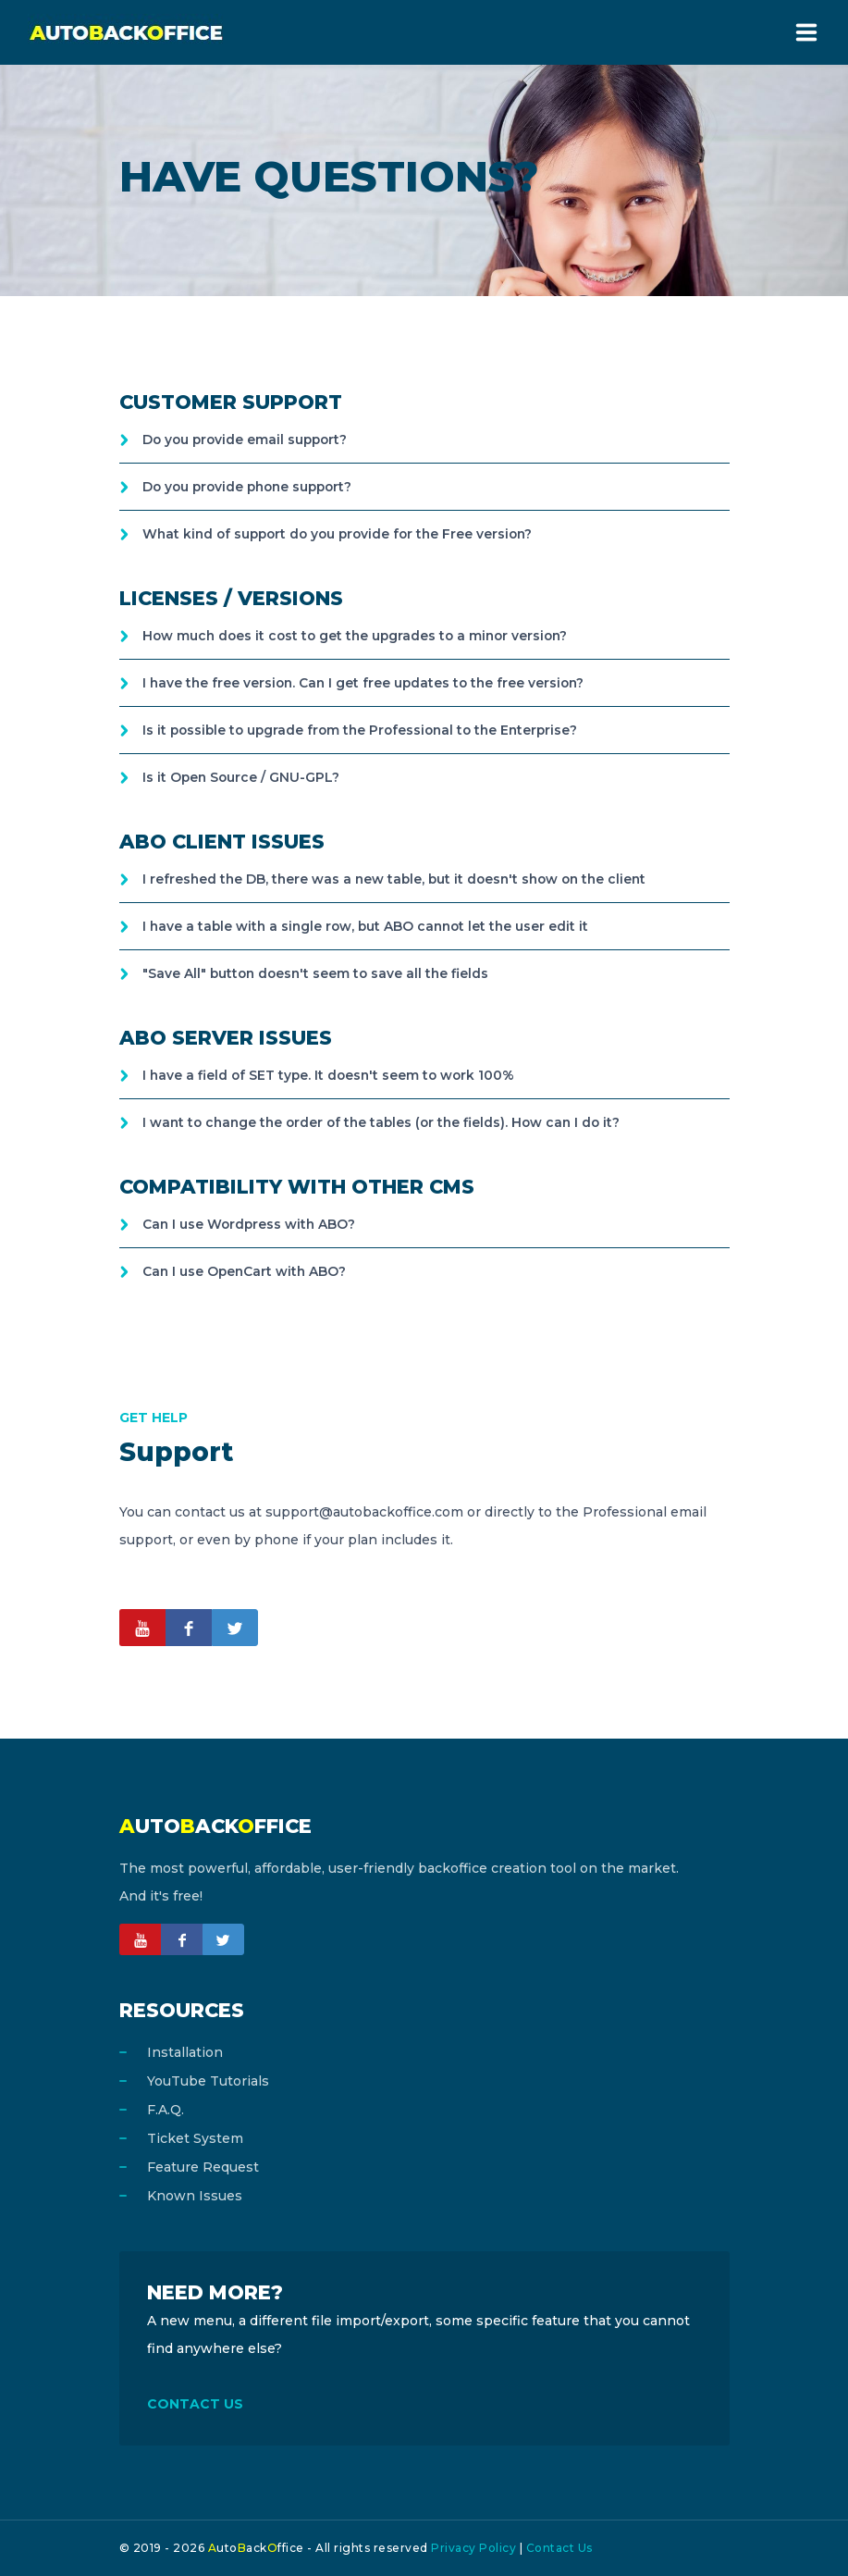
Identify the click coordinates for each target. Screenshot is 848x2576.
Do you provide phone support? (252, 486)
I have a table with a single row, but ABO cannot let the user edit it (369, 926)
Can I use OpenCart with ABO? (246, 1271)
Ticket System (195, 2138)
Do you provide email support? (247, 439)
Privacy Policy (473, 2548)
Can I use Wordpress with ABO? (250, 1224)
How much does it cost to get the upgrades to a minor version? (360, 635)
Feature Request (203, 2167)
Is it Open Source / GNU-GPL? (242, 777)
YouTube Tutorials (208, 2081)
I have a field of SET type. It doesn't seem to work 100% (331, 1075)
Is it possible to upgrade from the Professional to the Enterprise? (366, 730)
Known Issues (194, 2195)
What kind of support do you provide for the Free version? (343, 534)
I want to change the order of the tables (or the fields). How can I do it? (387, 1122)
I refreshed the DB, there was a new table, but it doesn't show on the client (400, 879)
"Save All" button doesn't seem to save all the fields (318, 973)
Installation (185, 2052)
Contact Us (559, 2548)
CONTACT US (195, 2404)
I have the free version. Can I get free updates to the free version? (367, 683)
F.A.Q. (165, 2109)
